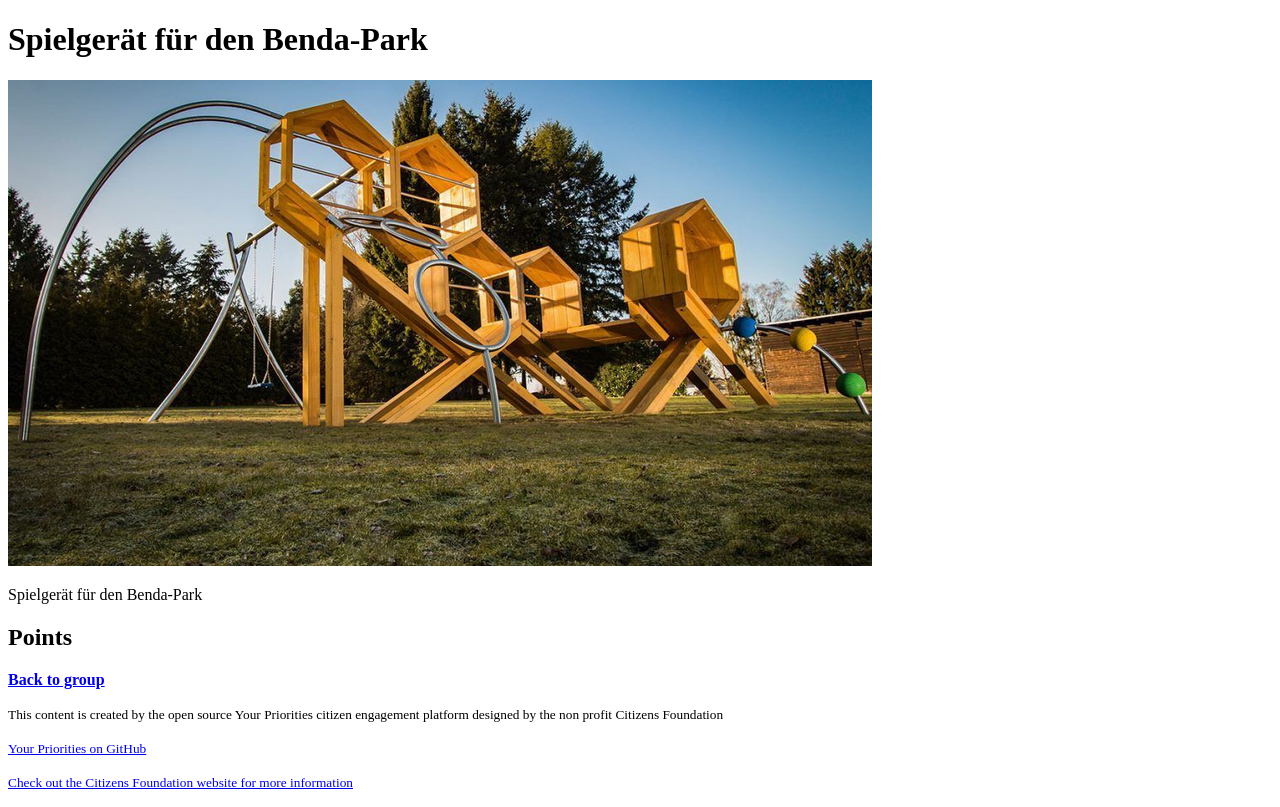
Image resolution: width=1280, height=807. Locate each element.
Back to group (56, 679)
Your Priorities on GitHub (77, 748)
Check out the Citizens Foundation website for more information (180, 782)
